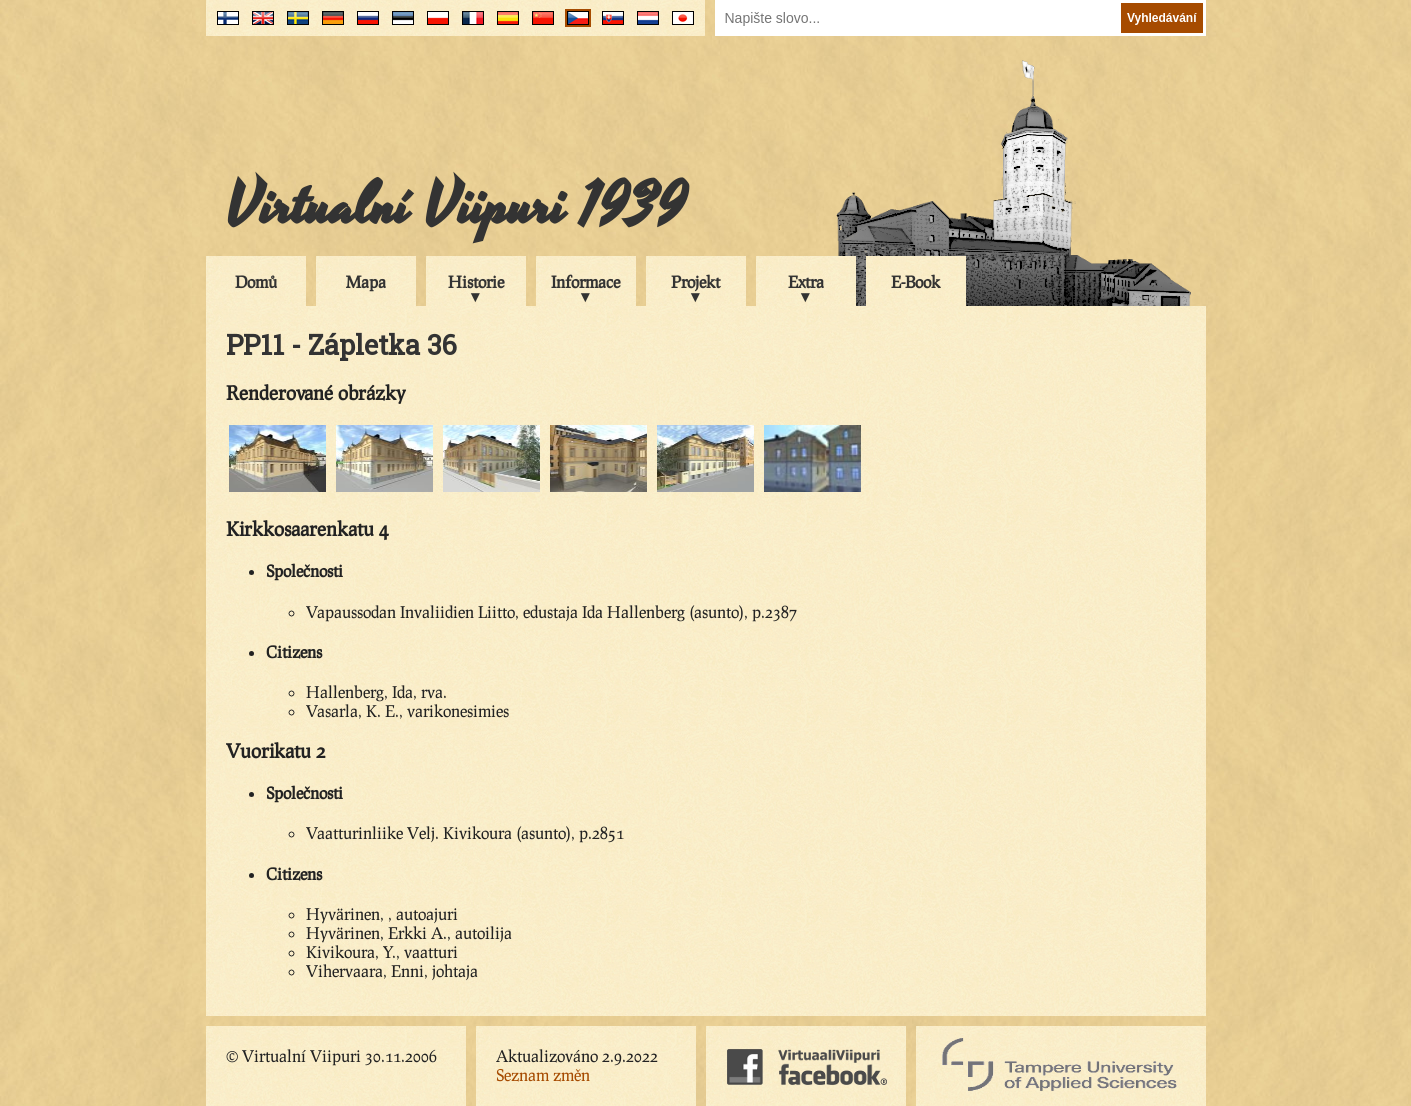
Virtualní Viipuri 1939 (456, 207)
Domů (256, 281)
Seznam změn (543, 1074)
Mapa (366, 281)
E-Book (915, 281)
